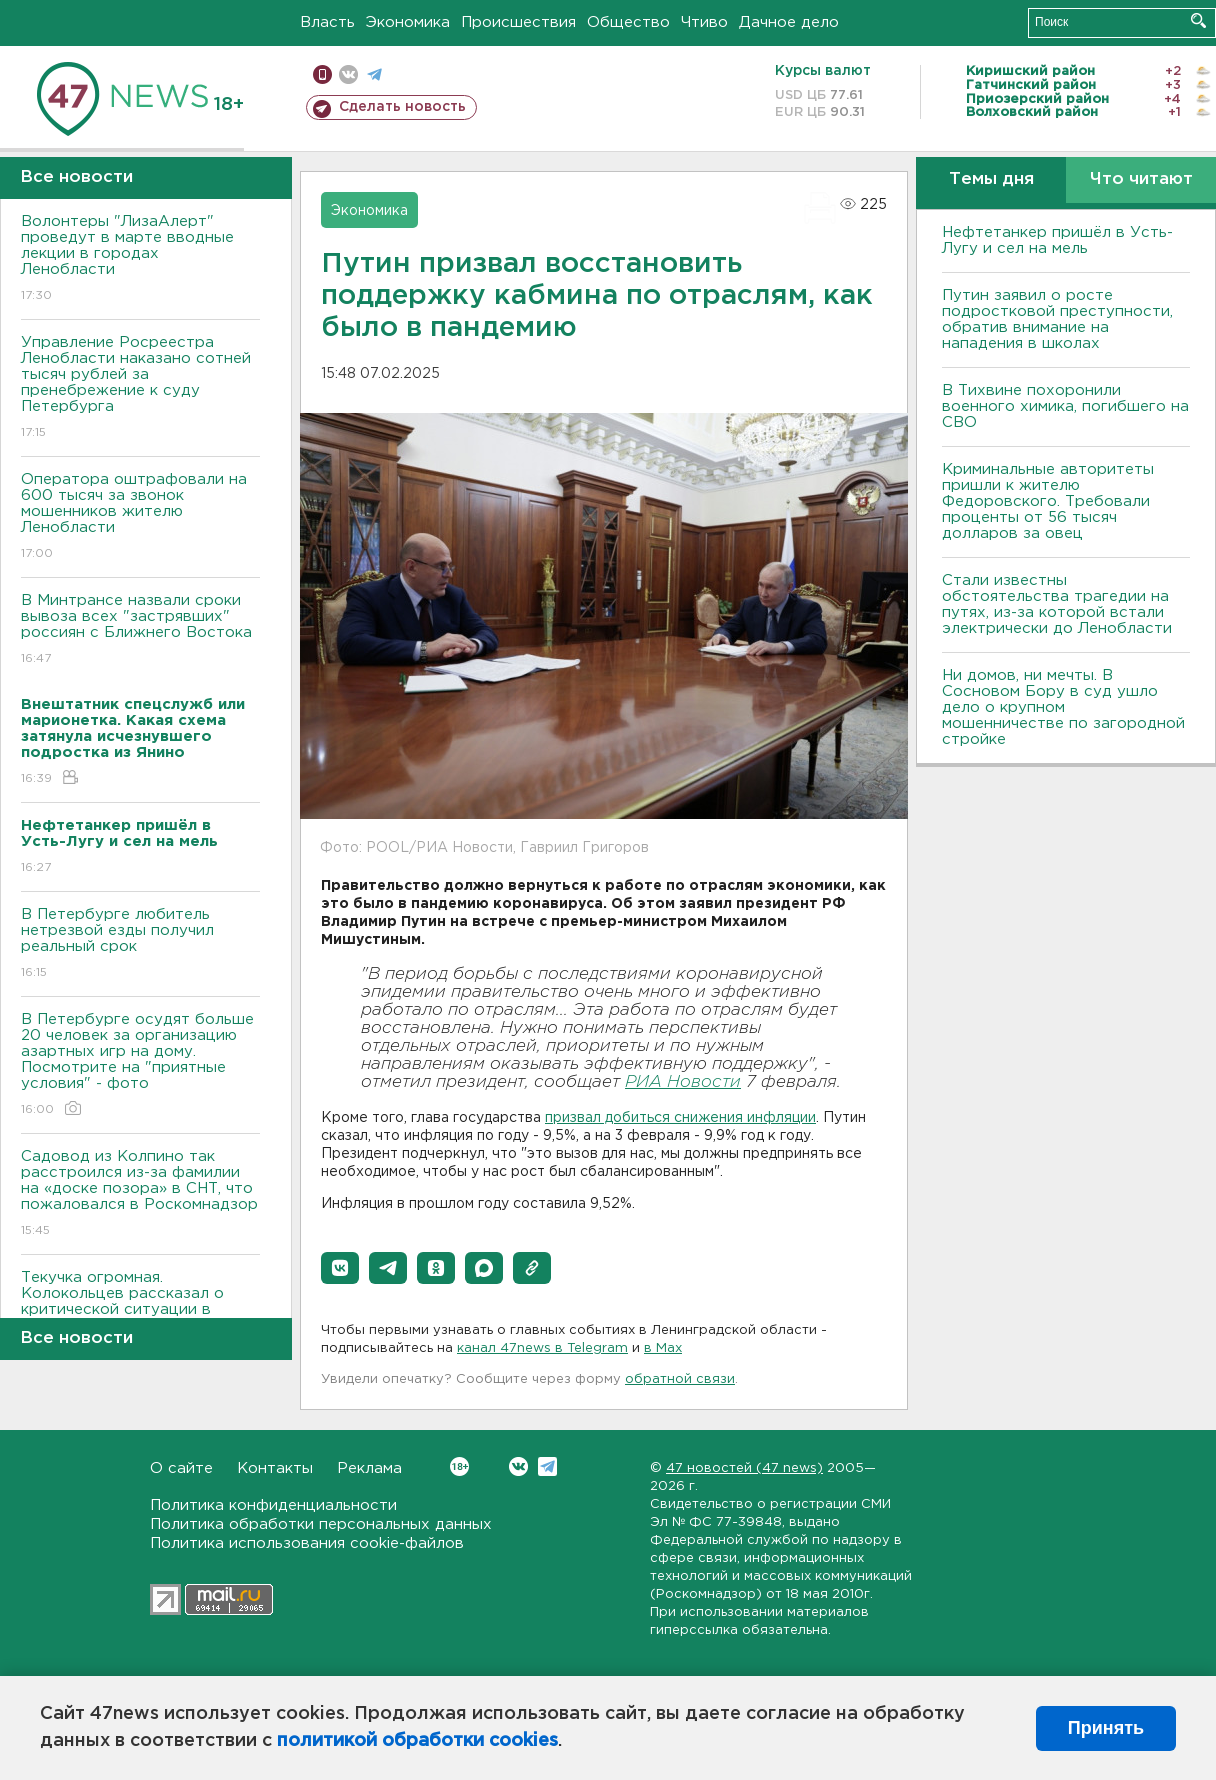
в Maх (663, 1348)
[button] (340, 1268)
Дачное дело (789, 22)
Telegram (547, 1466)
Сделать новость (402, 107)
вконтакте (348, 74)
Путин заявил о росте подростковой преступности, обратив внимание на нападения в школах (1057, 319)
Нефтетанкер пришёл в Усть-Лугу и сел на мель (1057, 240)
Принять (1106, 1728)
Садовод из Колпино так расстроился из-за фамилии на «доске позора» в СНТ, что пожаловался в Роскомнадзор (140, 1194)
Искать (1198, 20)
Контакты (275, 1468)
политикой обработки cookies (417, 1741)
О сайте (181, 1468)
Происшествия (518, 22)
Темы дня (991, 179)
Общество (628, 22)
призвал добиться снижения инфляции (680, 1118)
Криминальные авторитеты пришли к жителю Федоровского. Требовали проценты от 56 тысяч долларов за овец (1048, 501)
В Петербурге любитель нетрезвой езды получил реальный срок (140, 944)
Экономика (408, 22)
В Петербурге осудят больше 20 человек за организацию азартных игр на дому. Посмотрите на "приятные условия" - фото (140, 1065)
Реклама (369, 1468)
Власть (327, 22)
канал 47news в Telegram (542, 1348)
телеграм (374, 74)
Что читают (1141, 179)
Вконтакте (459, 1466)
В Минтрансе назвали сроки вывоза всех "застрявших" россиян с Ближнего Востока (140, 630)
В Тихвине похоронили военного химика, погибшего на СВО (1065, 406)
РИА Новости (683, 1082)
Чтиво (704, 22)
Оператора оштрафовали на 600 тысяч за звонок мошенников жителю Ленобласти (140, 517)
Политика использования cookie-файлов (307, 1543)
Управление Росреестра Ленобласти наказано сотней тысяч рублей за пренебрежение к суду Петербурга (140, 388)
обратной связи (680, 1379)
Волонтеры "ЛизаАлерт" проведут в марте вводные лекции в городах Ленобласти (140, 259)
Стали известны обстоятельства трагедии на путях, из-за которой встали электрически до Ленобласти (1057, 604)
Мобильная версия (322, 74)
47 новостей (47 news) (744, 1468)
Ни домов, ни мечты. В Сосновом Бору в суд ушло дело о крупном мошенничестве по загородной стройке (1063, 707)
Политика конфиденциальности (273, 1505)
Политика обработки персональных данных (321, 1524)
